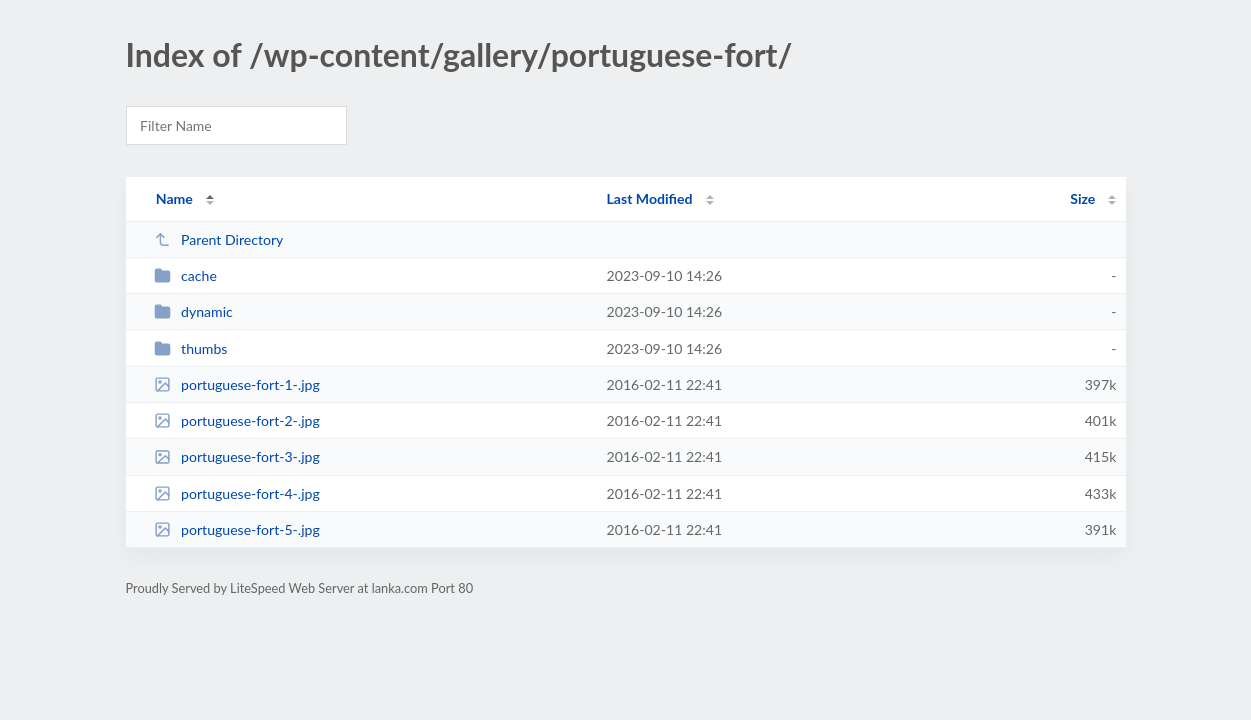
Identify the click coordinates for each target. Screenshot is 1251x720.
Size (1082, 198)
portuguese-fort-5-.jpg (237, 529)
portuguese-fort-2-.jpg (237, 420)
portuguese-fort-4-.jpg (237, 493)
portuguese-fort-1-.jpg (237, 384)
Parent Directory (219, 239)
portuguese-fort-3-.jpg (237, 456)
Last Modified (650, 198)
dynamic (193, 311)
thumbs (191, 348)
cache (185, 275)
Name (174, 198)
